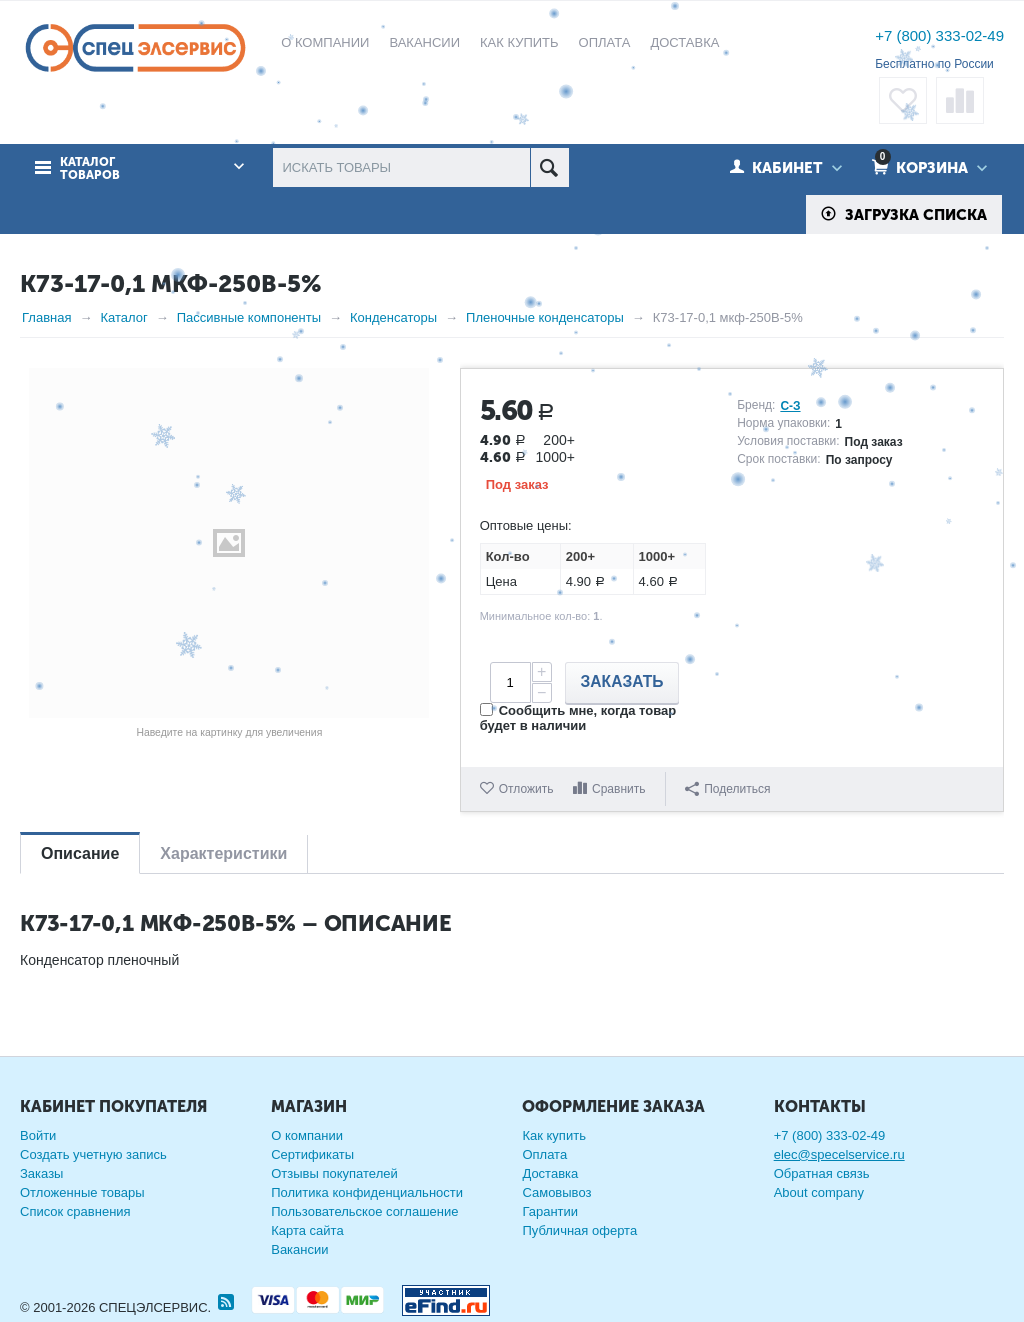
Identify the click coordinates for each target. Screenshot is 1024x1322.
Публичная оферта (579, 1230)
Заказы (41, 1173)
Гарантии (550, 1211)
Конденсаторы (393, 317)
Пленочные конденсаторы (545, 317)
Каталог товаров (90, 169)
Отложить (526, 789)
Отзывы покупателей (334, 1173)
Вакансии (299, 1249)
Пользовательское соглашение (364, 1211)
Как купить (553, 1135)
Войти (38, 1135)
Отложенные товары (82, 1192)
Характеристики (223, 853)
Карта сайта (307, 1230)
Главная (46, 317)
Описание (80, 853)
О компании (307, 1135)
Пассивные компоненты (249, 317)
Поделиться (727, 789)
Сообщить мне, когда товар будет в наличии (578, 718)
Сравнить (618, 789)
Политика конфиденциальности (367, 1192)
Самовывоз (556, 1192)
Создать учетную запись (93, 1154)
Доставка (550, 1173)
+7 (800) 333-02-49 (939, 35)
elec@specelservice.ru (839, 1154)
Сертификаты (312, 1154)
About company (819, 1192)
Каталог (123, 317)
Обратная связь (822, 1173)
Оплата (544, 1154)
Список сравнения (75, 1211)
